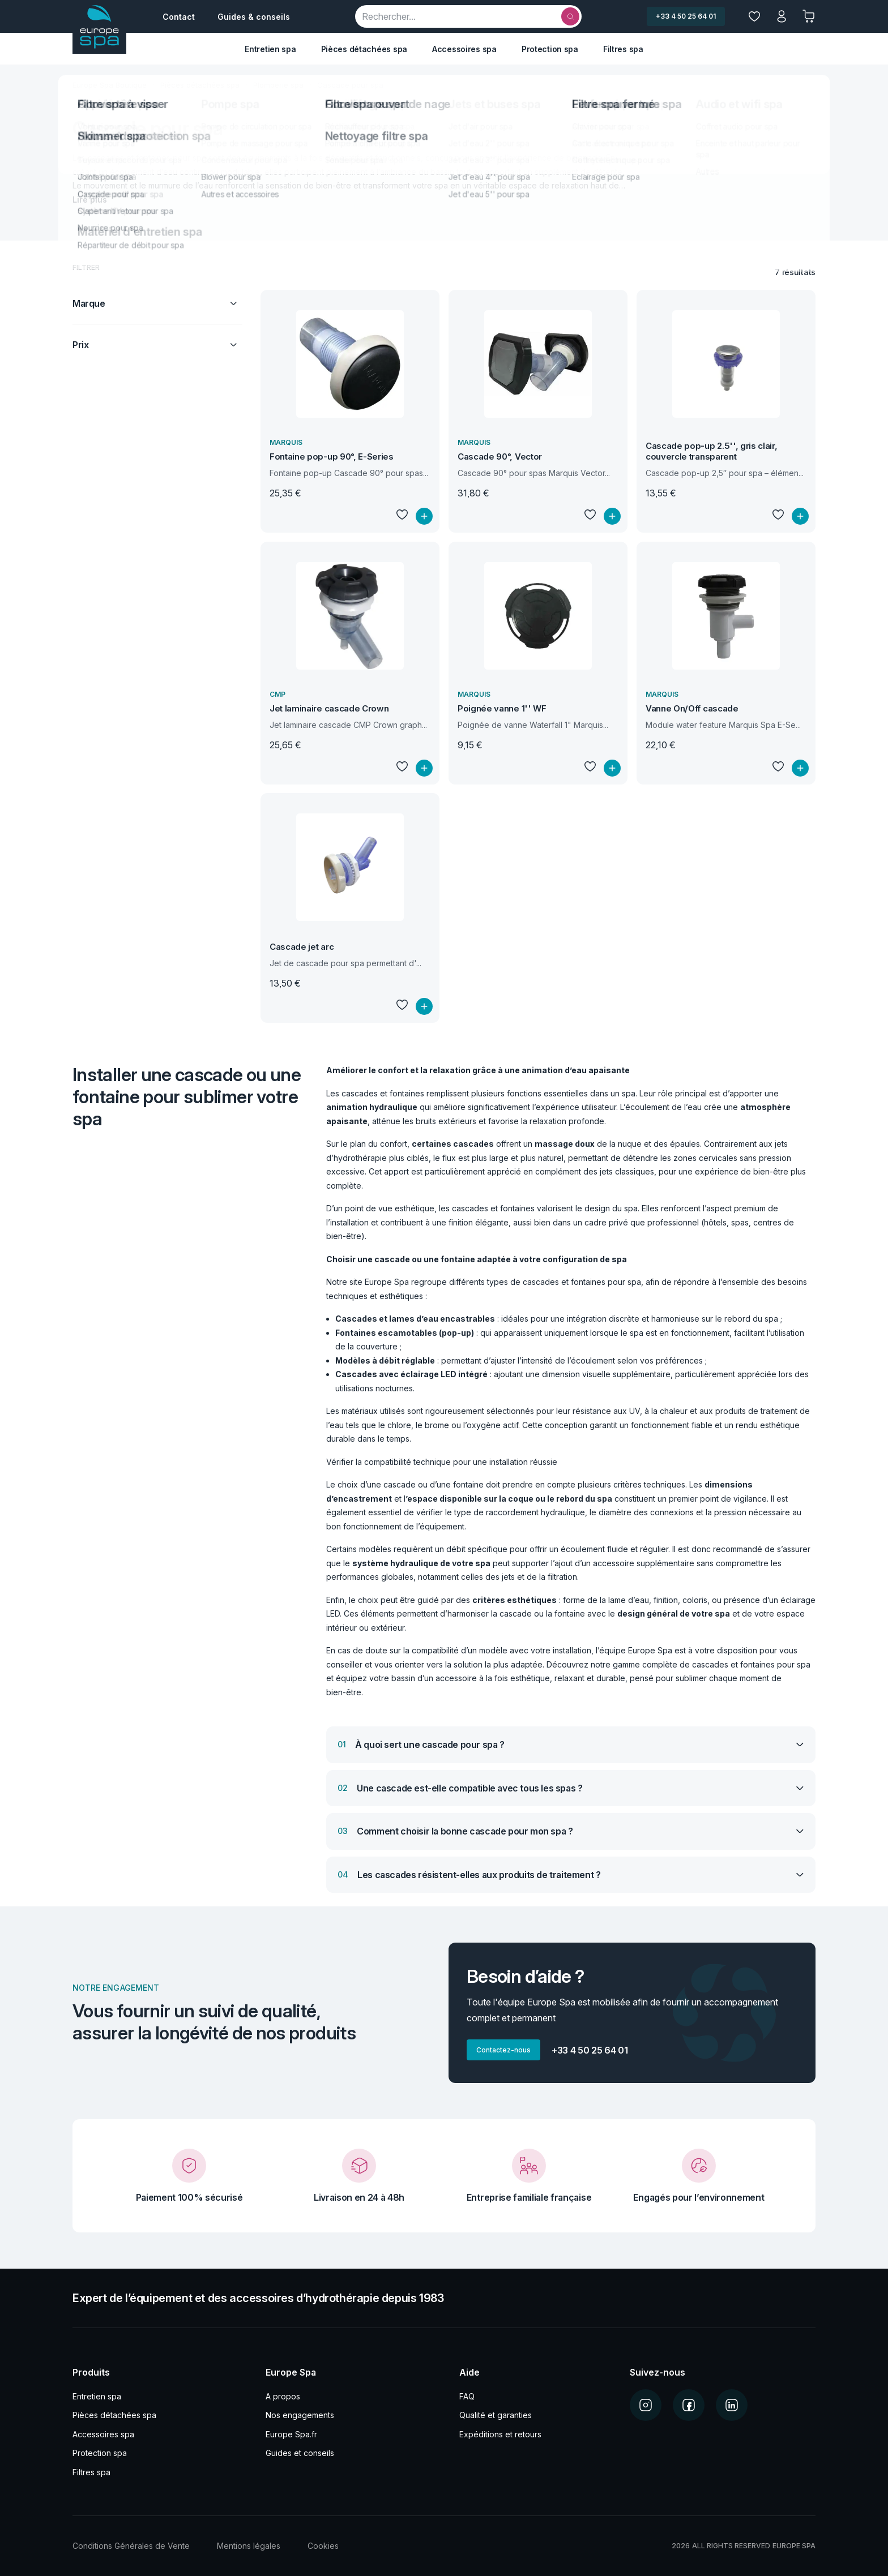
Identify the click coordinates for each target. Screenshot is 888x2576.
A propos (283, 2396)
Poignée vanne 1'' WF (502, 708)
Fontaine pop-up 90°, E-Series (332, 456)
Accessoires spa (464, 49)
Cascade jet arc (302, 946)
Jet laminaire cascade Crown (329, 708)
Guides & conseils (253, 17)
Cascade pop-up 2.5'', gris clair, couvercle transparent (711, 451)
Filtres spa (623, 49)
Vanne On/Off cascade (692, 708)
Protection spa (550, 49)
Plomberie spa (278, 84)
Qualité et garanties (495, 2415)
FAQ (467, 2396)
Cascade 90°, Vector (500, 456)
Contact (179, 17)
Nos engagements (300, 2415)
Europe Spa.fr (291, 2434)
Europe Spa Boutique (109, 84)
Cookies (323, 2546)
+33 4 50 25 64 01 (686, 16)
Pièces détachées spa (364, 49)
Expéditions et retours (500, 2434)
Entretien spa (270, 49)
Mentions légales (248, 2546)
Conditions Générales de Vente (131, 2546)
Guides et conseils (300, 2453)
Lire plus (89, 199)
